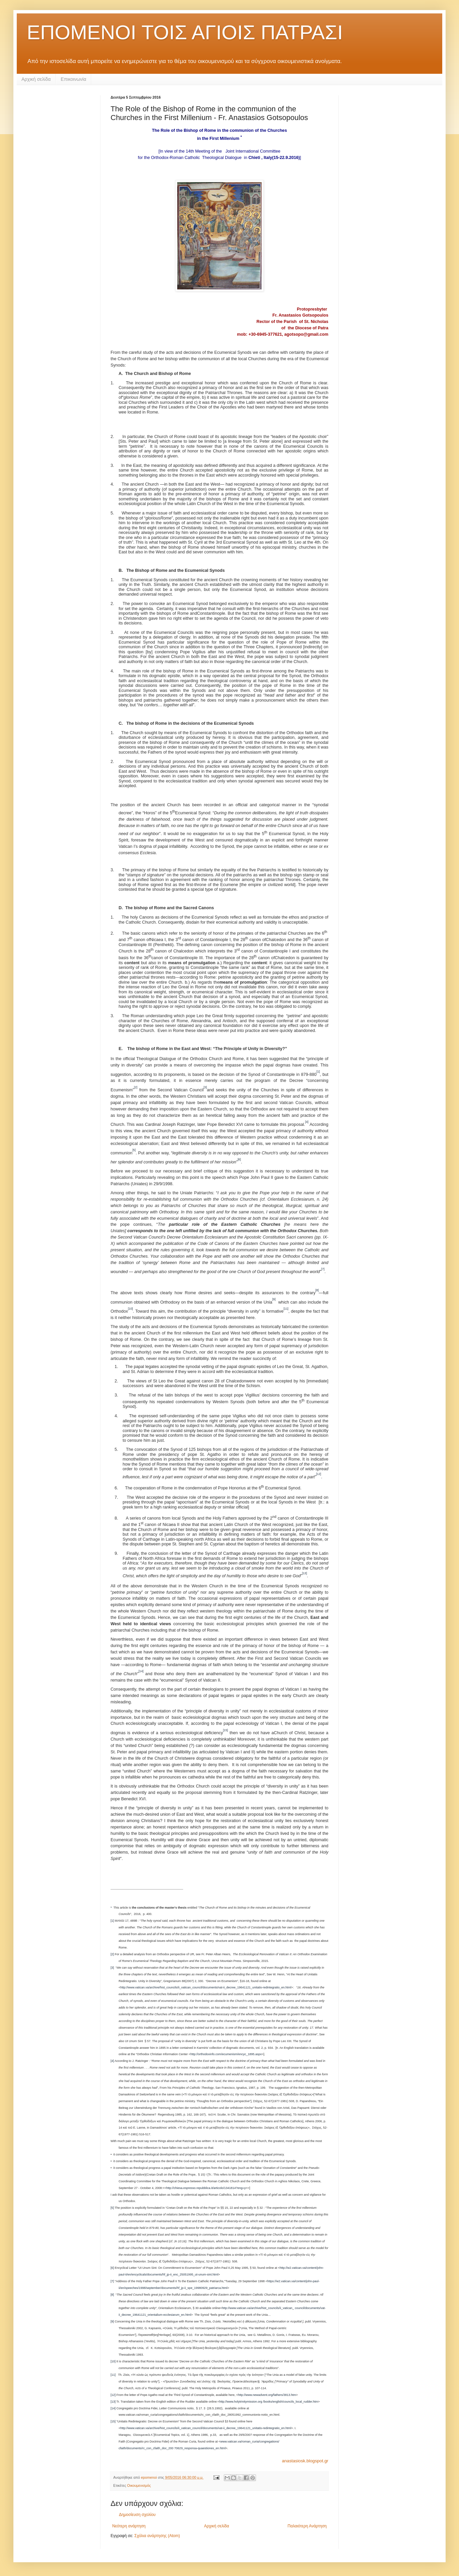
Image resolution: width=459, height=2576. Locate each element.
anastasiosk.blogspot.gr (305, 2460)
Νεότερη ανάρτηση (128, 2526)
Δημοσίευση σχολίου (137, 2514)
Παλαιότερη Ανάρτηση (307, 2526)
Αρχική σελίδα (36, 79)
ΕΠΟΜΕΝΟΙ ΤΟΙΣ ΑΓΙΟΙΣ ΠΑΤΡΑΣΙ (185, 32)
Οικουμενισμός (139, 2485)
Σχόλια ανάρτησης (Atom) (157, 2535)
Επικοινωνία (73, 79)
